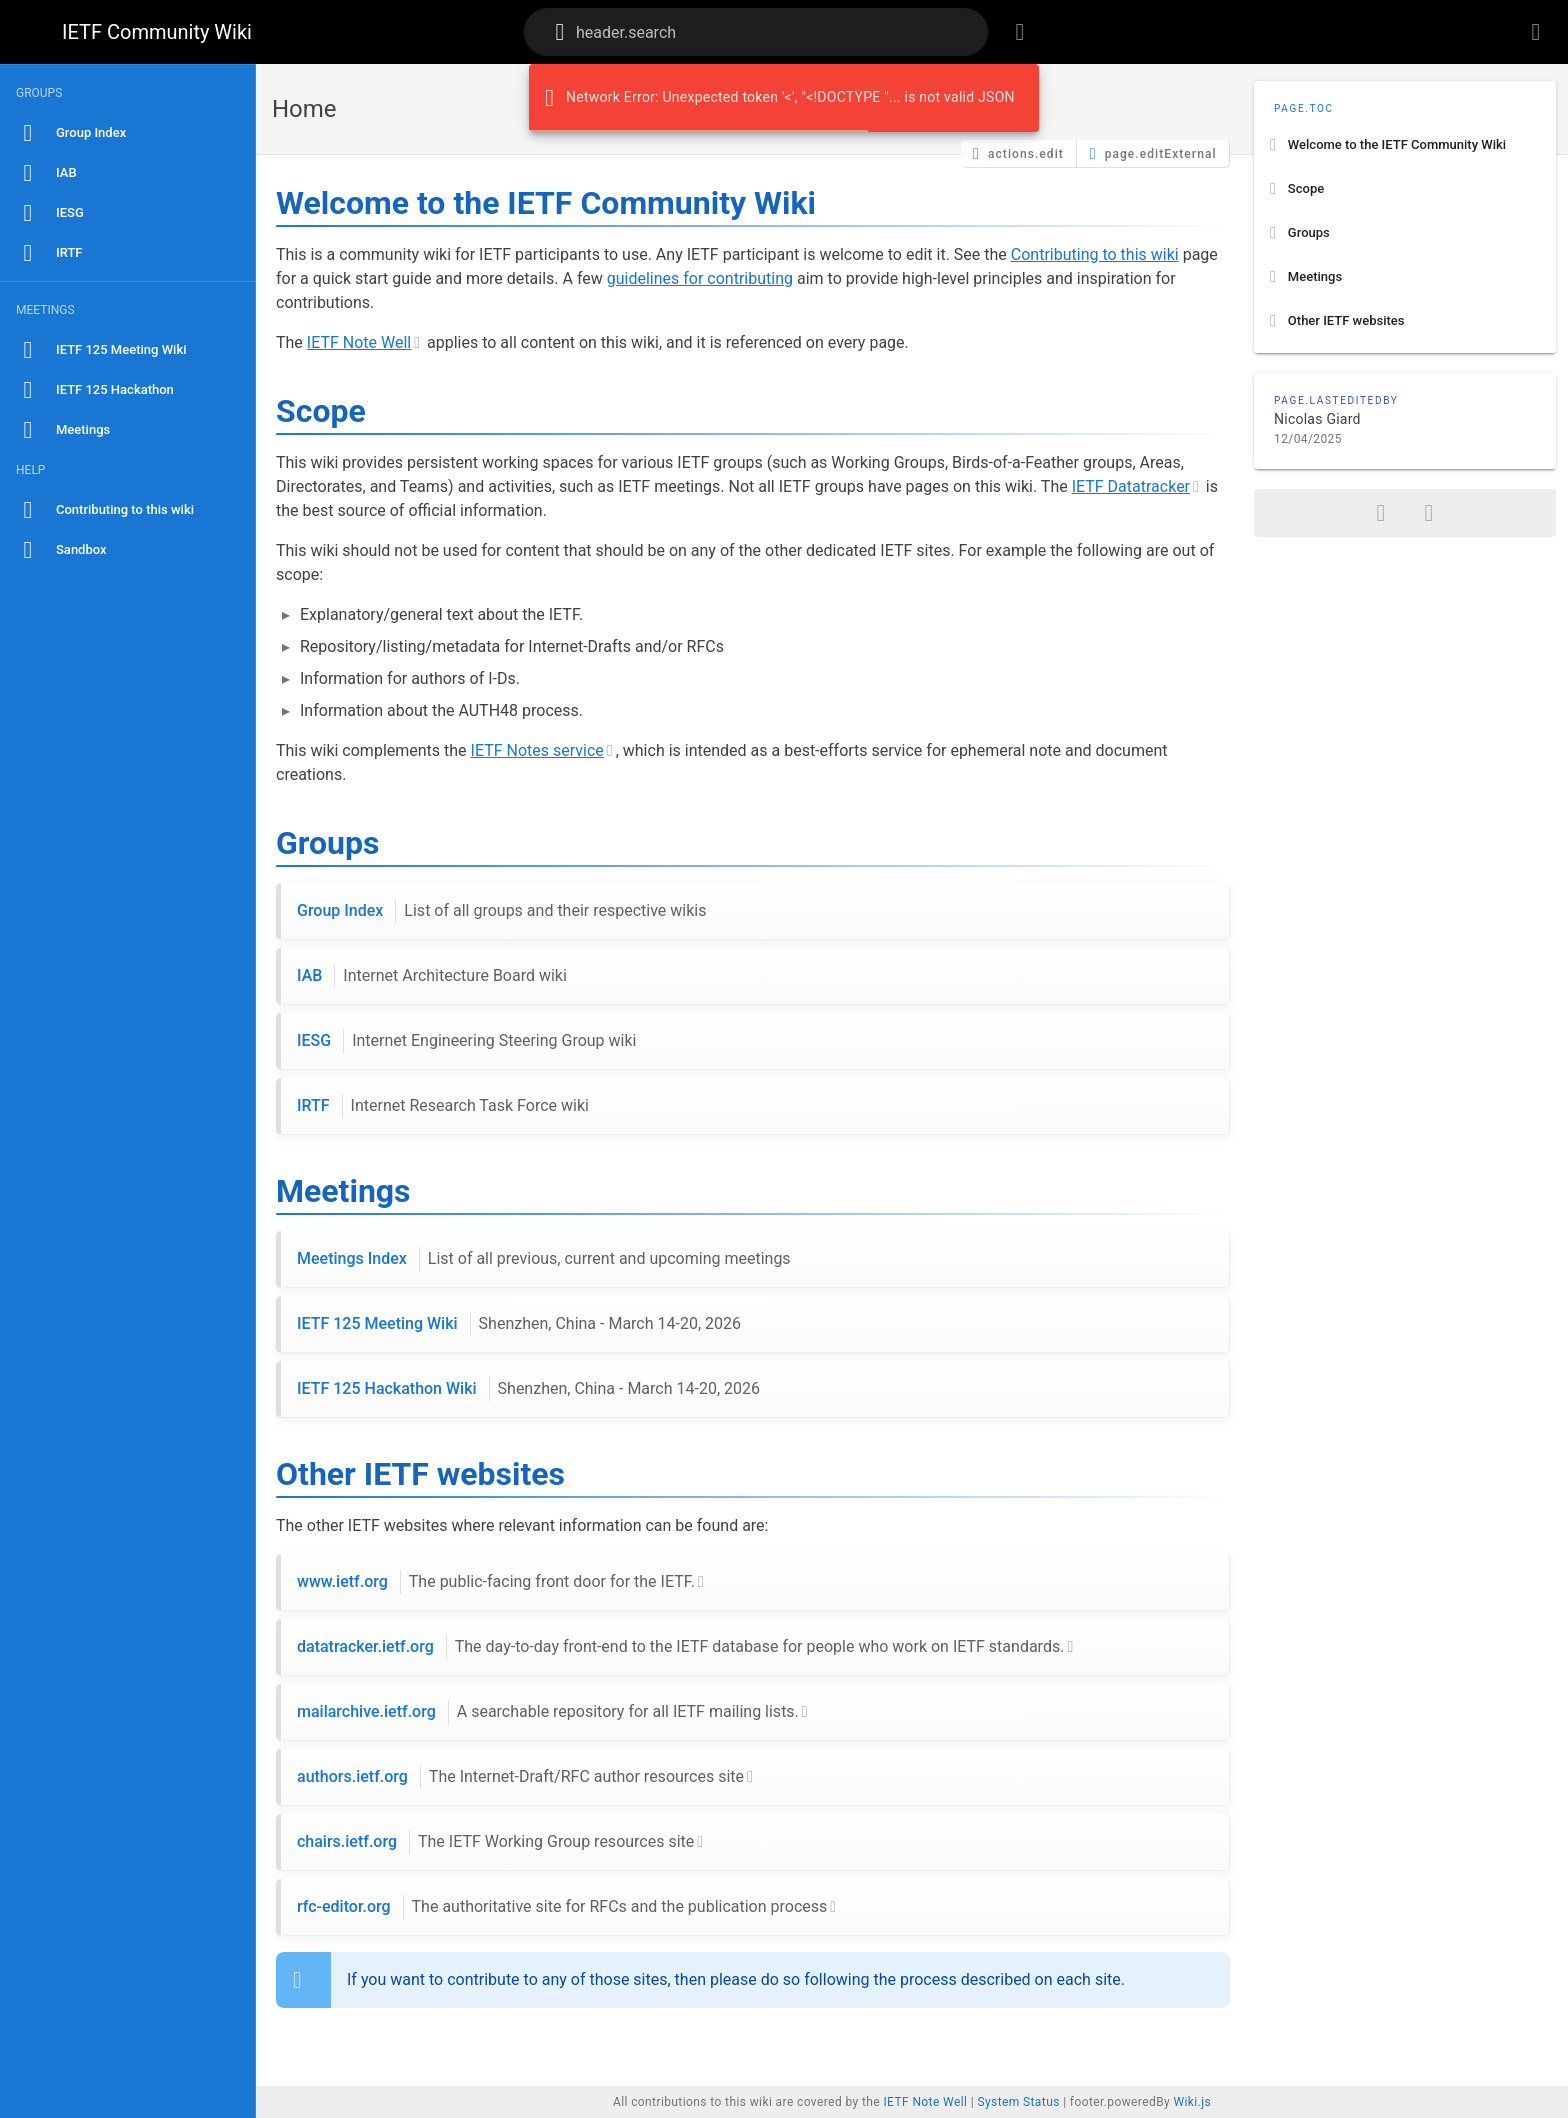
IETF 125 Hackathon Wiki (528, 1389)
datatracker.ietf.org (680, 1647)
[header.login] (1536, 32)
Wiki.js (1192, 2102)
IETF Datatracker (1131, 486)
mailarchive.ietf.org (548, 1712)
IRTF (443, 1106)
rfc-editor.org (562, 1907)
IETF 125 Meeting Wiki (519, 1324)
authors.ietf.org (520, 1777)
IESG (466, 1041)
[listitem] (1405, 145)
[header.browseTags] (1020, 32)
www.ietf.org (496, 1582)
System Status (1018, 2102)
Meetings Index (544, 1259)
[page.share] (1381, 513)
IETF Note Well (359, 342)
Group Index (501, 911)
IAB (432, 976)
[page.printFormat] (1429, 513)
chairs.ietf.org (495, 1842)
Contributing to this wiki (1095, 254)
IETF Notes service (537, 750)
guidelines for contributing (700, 278)
